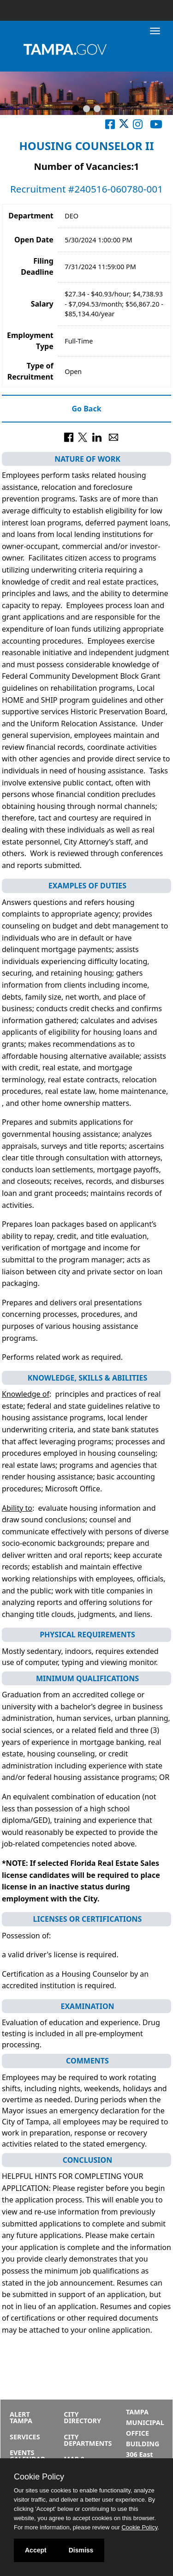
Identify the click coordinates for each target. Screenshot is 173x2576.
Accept (36, 2550)
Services (25, 2436)
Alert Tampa (21, 2417)
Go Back (86, 409)
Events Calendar (27, 2455)
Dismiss (81, 2550)
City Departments (88, 2440)
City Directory (82, 2417)
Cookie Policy (39, 2476)
